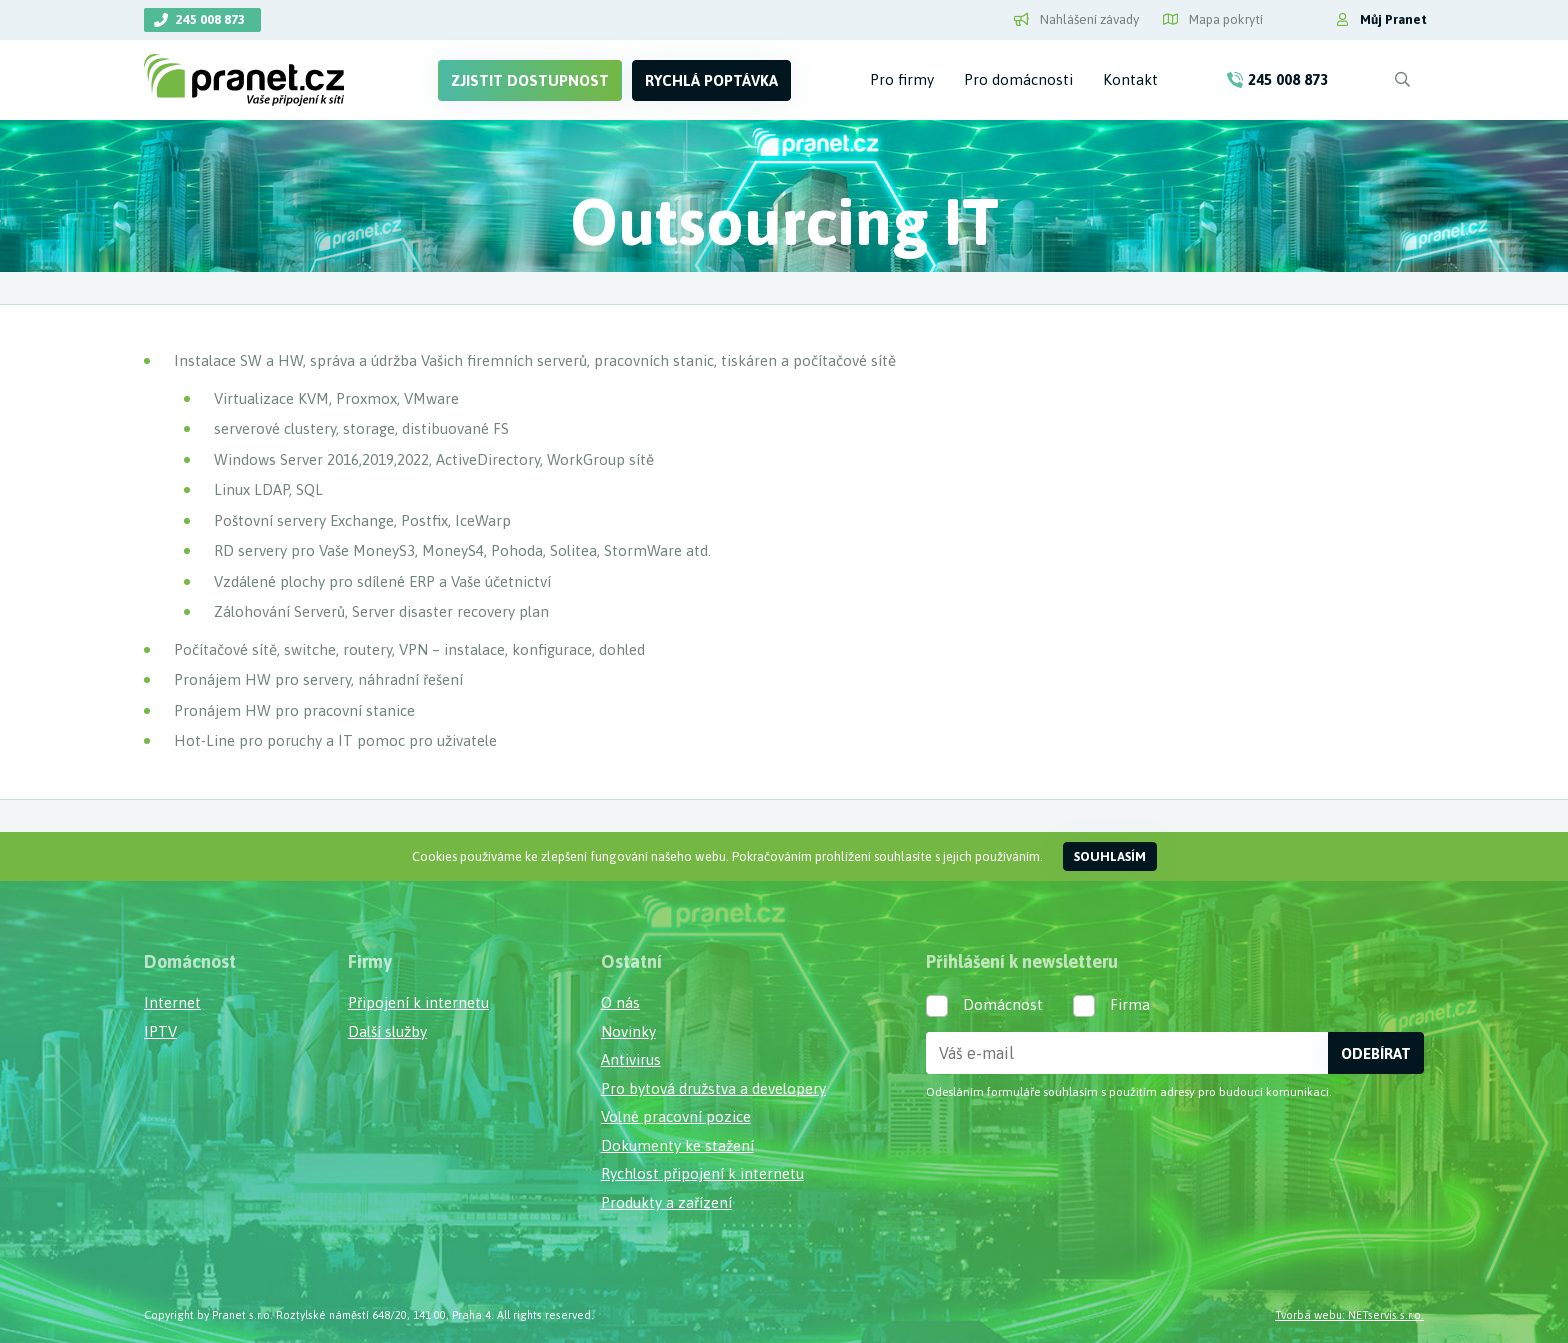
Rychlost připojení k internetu (702, 1173)
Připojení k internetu (418, 1002)
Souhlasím (1110, 856)
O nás (620, 1002)
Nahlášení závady (1076, 19)
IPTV (160, 1031)
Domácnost (1003, 1004)
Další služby (387, 1031)
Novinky (628, 1031)
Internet (172, 1002)
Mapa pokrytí (1213, 19)
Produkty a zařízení (666, 1202)
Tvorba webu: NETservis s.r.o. (1349, 1314)
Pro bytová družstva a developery (713, 1088)
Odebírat (1376, 1053)
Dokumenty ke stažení (677, 1145)
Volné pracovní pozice (676, 1116)
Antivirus (631, 1059)
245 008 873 (210, 19)
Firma (1130, 1004)
